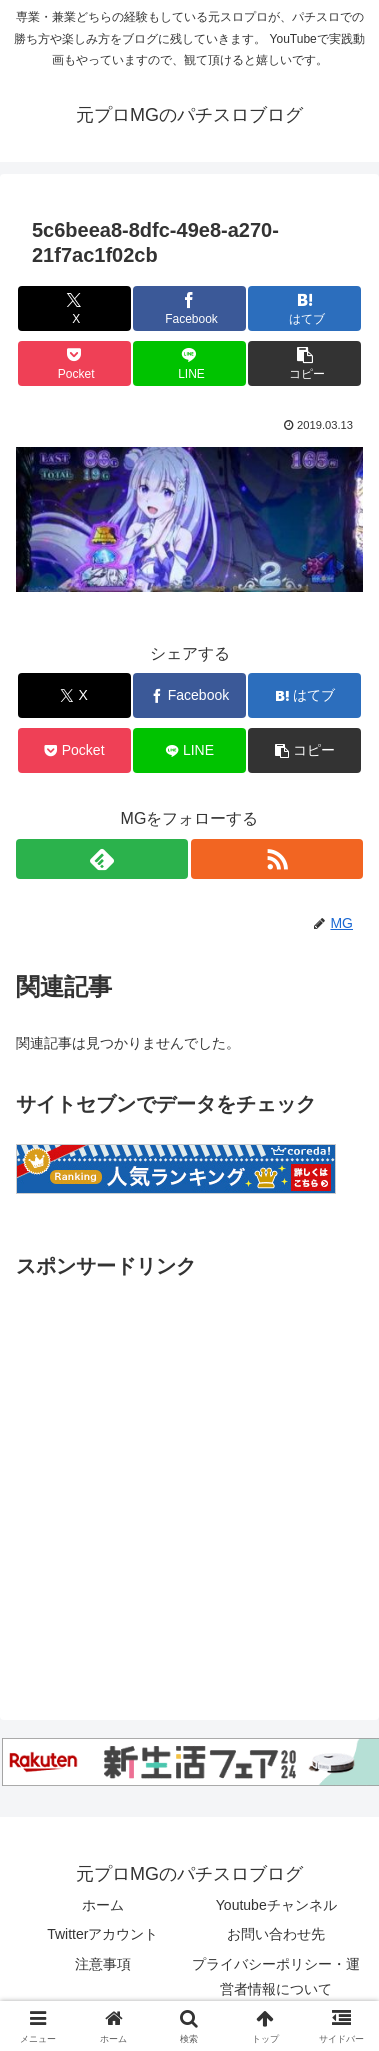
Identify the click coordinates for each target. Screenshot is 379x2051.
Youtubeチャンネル (276, 1905)
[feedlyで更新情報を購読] (102, 859)
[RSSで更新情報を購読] (277, 859)
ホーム (103, 1905)
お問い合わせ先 (276, 1934)
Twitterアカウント (102, 1934)
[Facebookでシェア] (189, 308)
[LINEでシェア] (189, 363)
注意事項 (103, 1964)
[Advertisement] (187, 1471)
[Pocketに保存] (74, 363)
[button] (304, 363)
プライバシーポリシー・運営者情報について (276, 1976)
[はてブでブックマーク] (304, 308)
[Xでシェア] (74, 308)
